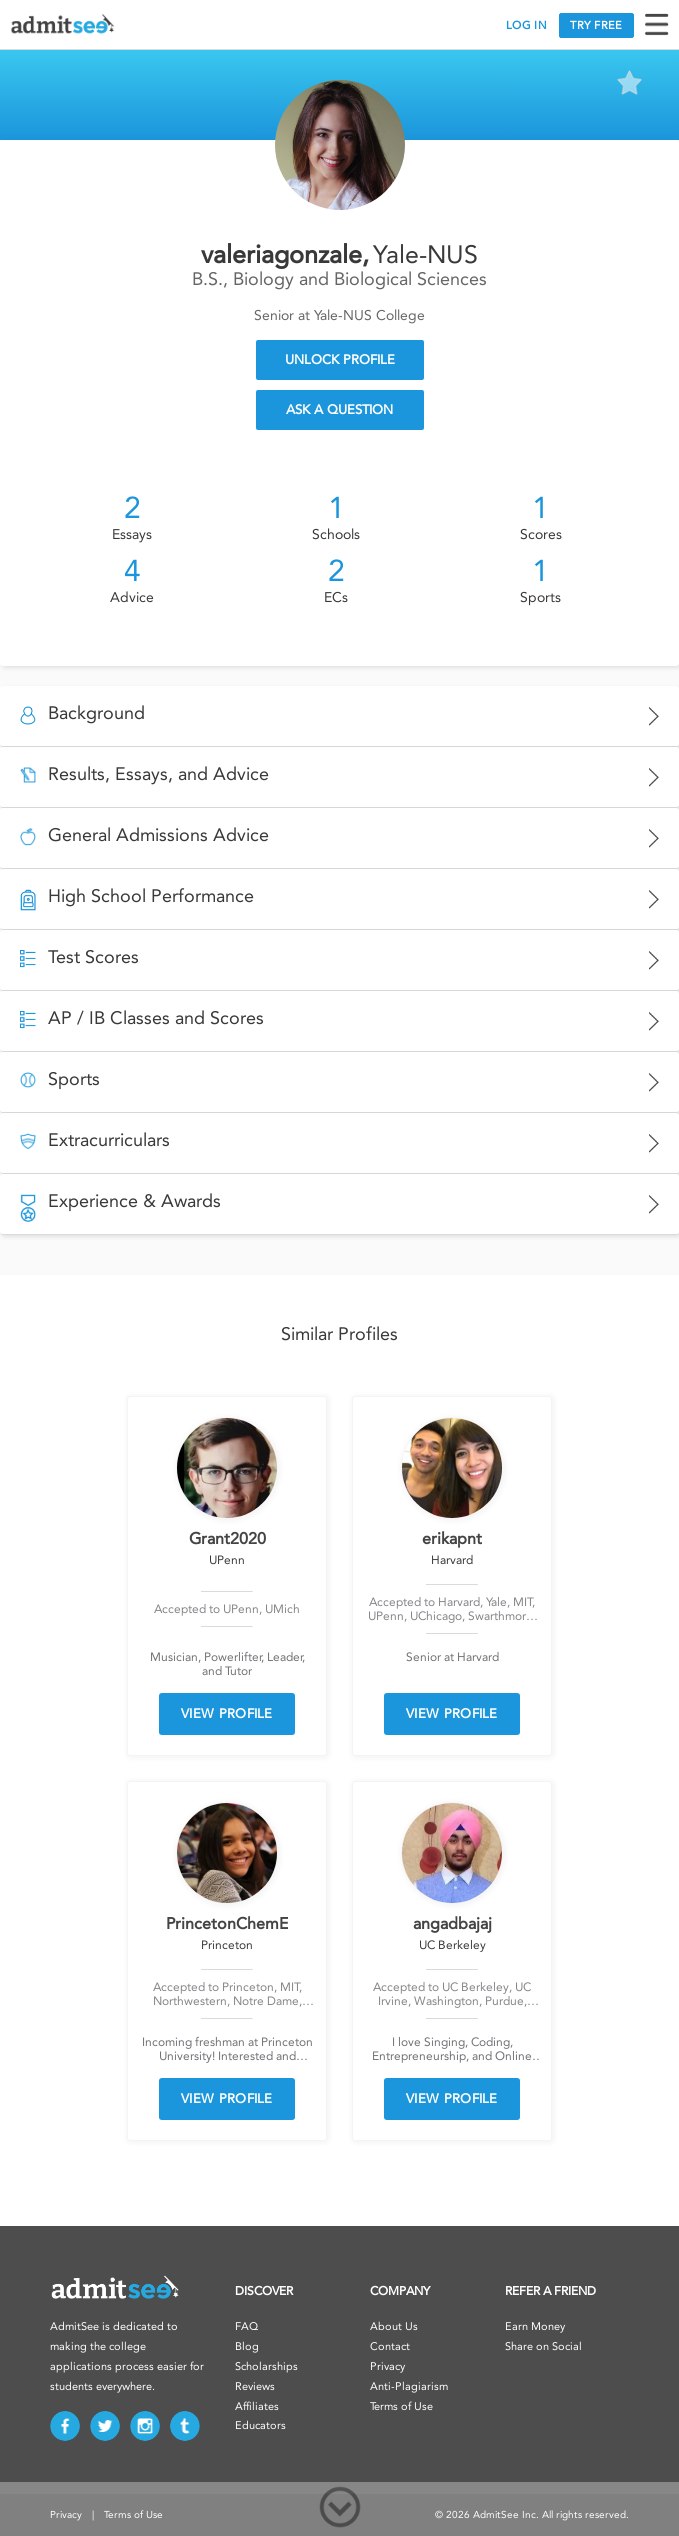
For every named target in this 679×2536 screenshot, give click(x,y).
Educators (260, 2425)
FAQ (246, 2326)
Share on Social (543, 2346)
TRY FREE (596, 25)
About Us (394, 2326)
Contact (390, 2346)
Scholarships (266, 2366)
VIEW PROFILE (227, 1713)
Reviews (255, 2386)
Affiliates (257, 2406)
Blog (247, 2346)
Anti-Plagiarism (409, 2386)
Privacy (387, 2366)
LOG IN (526, 25)
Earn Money (535, 2326)
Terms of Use (401, 2406)
